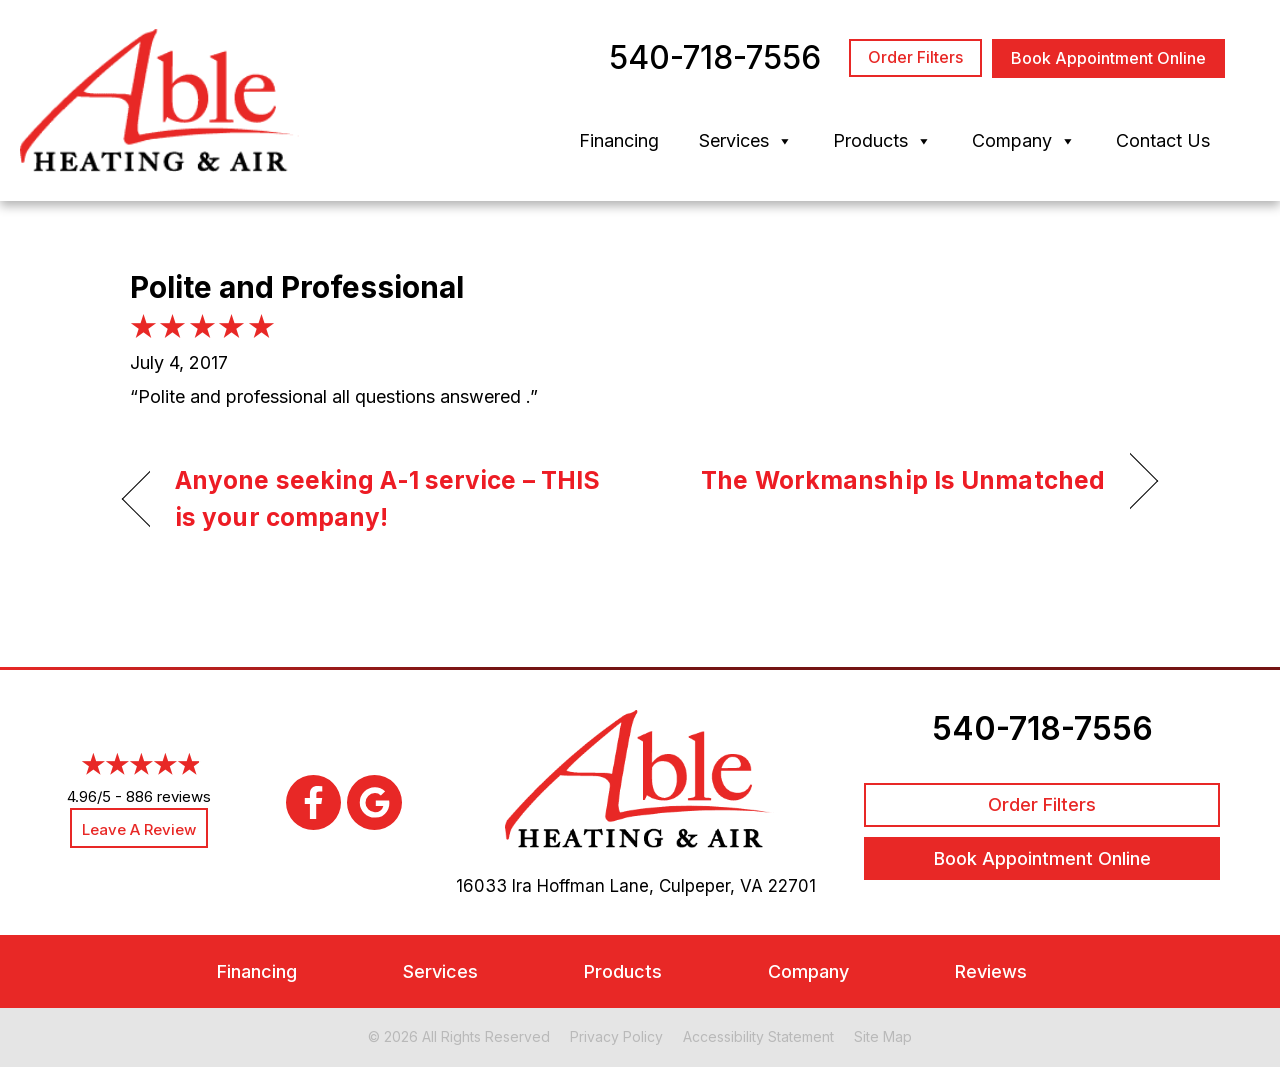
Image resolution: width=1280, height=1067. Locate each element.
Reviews (991, 971)
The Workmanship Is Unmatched (903, 480)
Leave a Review (139, 829)
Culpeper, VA (711, 886)
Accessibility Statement (758, 1036)
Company (1024, 141)
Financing (619, 140)
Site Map (883, 1036)
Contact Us (1163, 140)
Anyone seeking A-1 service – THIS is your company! (387, 499)
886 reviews (168, 796)
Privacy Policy (616, 1036)
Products (882, 141)
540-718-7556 (1042, 728)
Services (746, 141)
